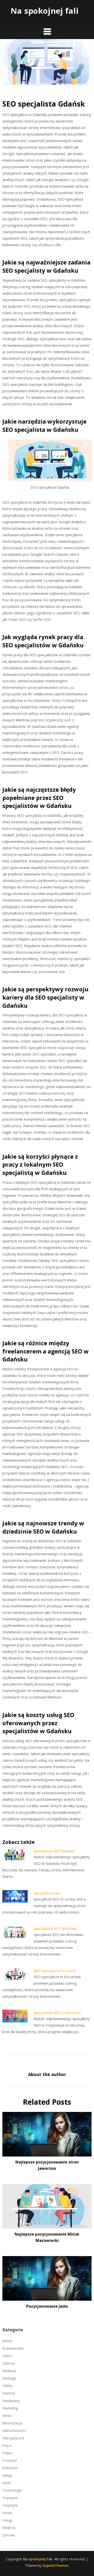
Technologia (12, 2490)
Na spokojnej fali (45, 10)
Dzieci (7, 2355)
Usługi (7, 2520)
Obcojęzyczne (13, 2438)
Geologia (9, 2378)
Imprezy (8, 2393)
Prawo (7, 2453)
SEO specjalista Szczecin (55, 1970)
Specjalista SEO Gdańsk (54, 1850)
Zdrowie (8, 2535)
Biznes (7, 2341)
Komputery (11, 2400)
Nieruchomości (14, 2430)
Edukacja (9, 2370)
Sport (6, 2483)
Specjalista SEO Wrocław (55, 1928)
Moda (7, 2415)
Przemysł (9, 2460)
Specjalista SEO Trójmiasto (57, 2012)
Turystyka (10, 2505)
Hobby (7, 2385)
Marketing (10, 2408)
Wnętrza (8, 2527)
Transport (10, 2497)
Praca (6, 2445)
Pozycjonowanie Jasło (47, 2306)
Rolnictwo (10, 2468)
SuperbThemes (56, 2565)
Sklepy (7, 2475)
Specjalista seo (47, 1893)
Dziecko (8, 2363)
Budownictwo (13, 2348)
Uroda (7, 2512)
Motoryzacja (12, 2423)
